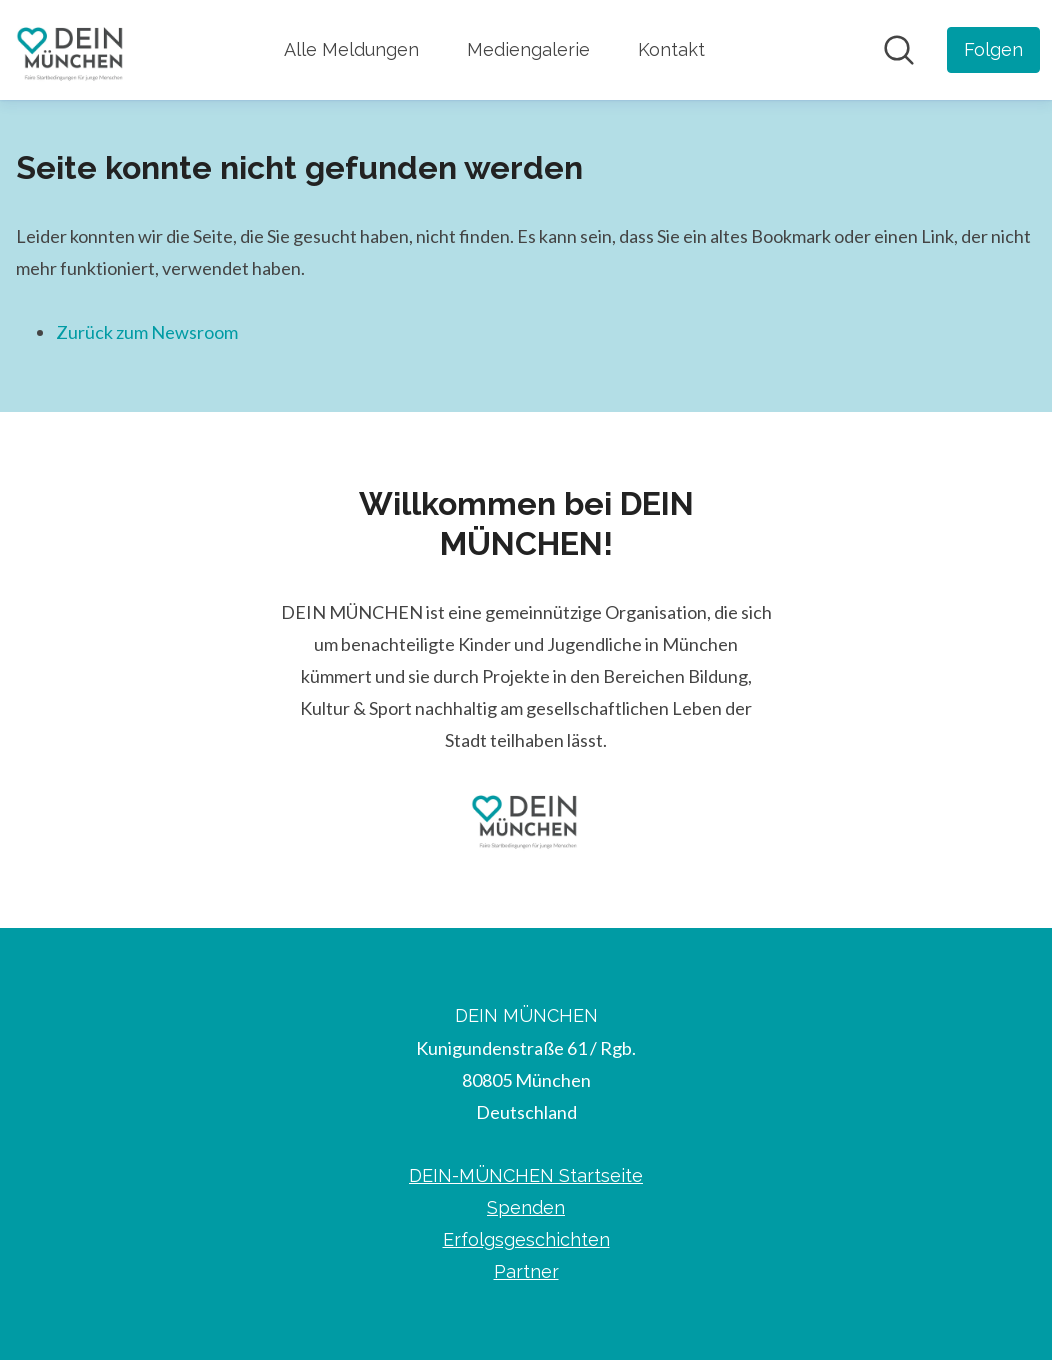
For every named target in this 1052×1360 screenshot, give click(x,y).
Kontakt (671, 49)
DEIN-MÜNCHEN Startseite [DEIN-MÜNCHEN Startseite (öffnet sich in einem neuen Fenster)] (526, 1175)
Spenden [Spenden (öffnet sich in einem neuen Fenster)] (526, 1207)
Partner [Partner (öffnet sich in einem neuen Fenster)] (526, 1271)
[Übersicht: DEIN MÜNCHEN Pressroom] (71, 50)
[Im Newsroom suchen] (899, 50)
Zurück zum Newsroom (147, 332)
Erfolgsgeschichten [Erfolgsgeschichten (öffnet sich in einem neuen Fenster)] (526, 1239)
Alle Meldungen (351, 49)
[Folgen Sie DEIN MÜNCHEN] (993, 50)
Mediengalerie (528, 49)
